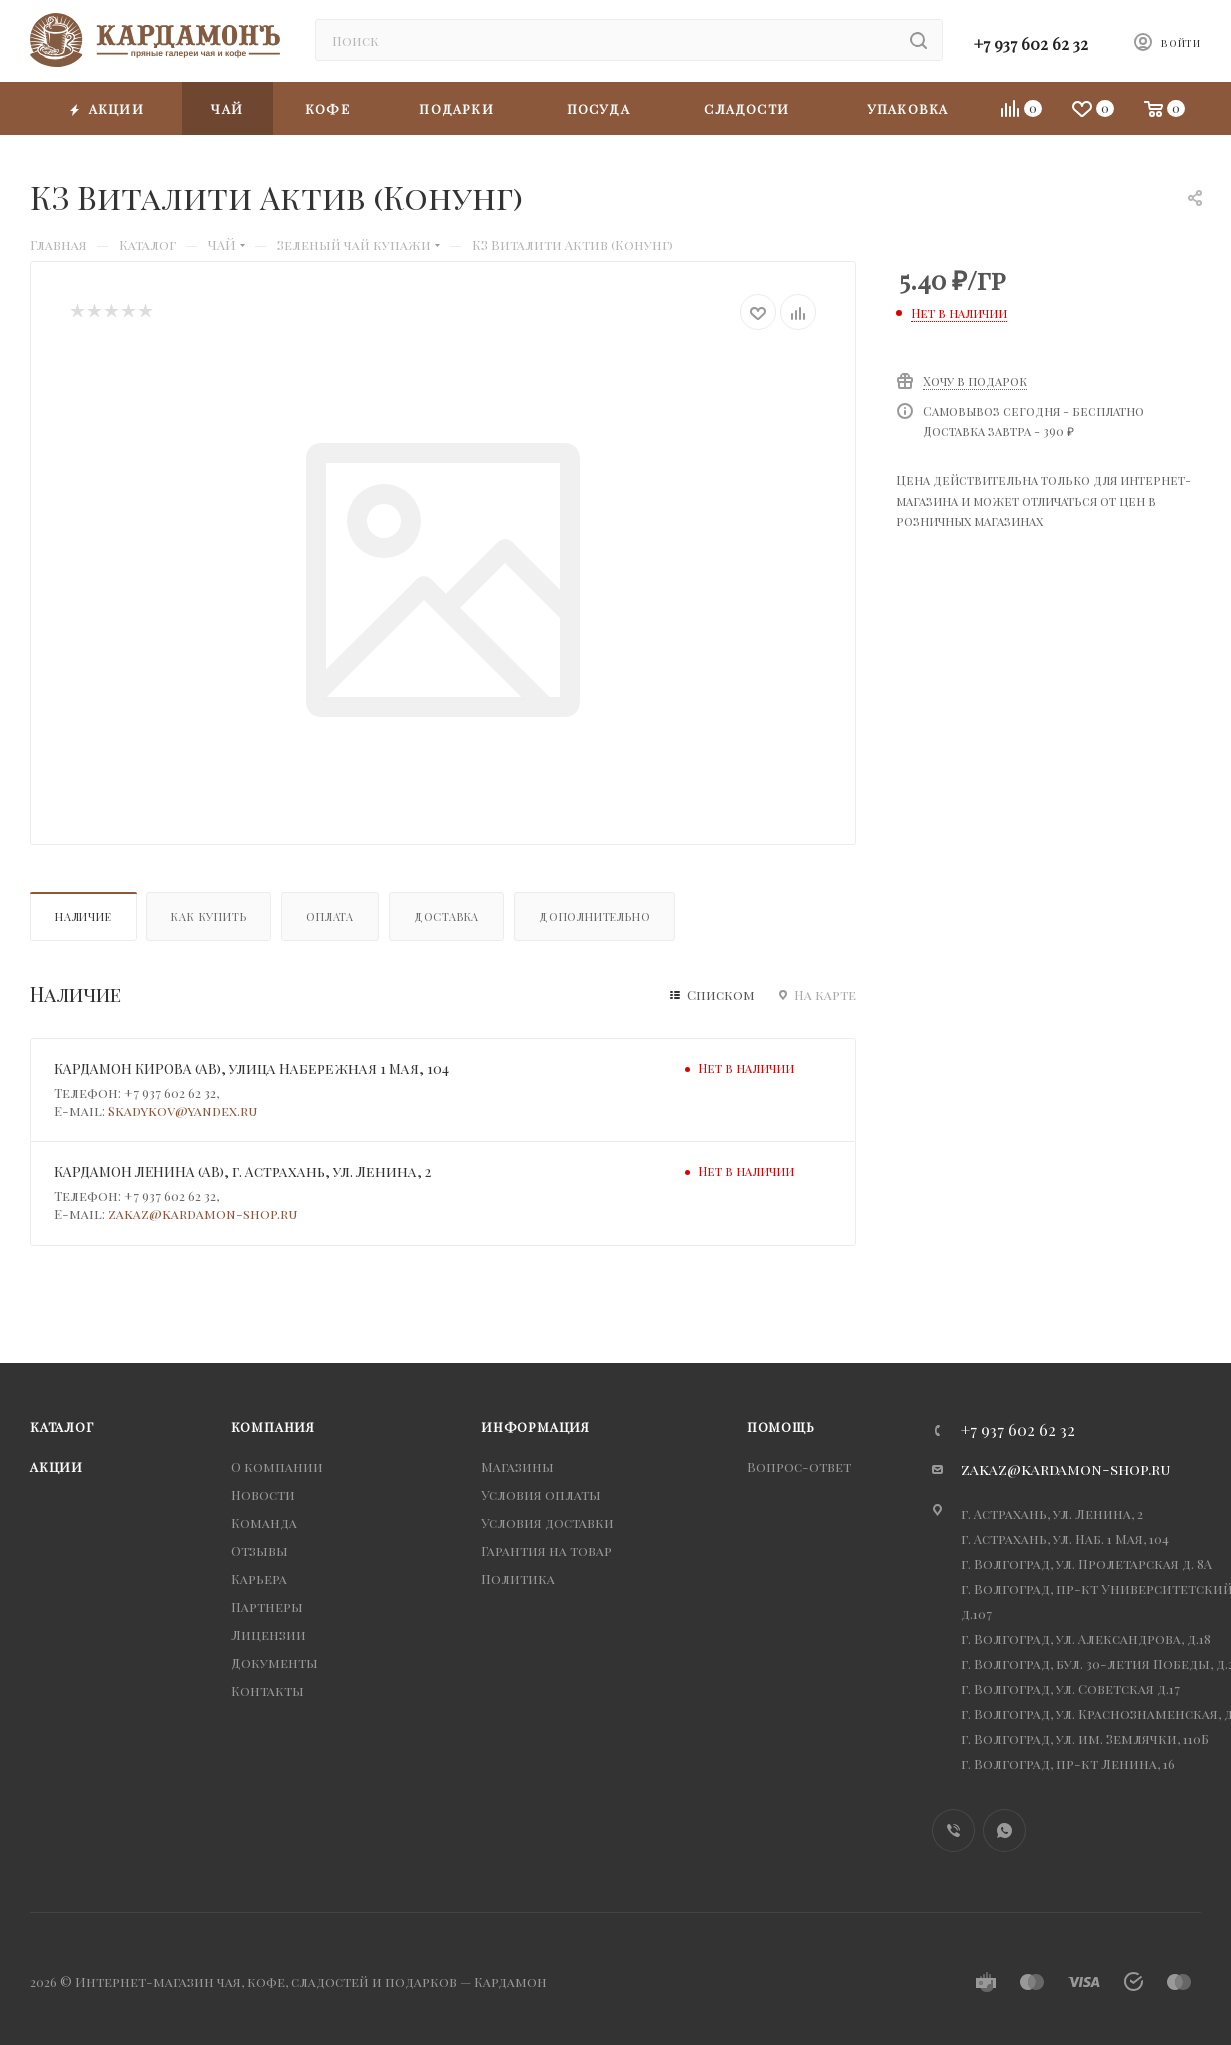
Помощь (781, 1426)
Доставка (446, 916)
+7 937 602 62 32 (1031, 43)
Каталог (62, 1426)
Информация (535, 1426)
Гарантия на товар (546, 1550)
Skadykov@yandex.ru (182, 1110)
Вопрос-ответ (799, 1466)
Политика (518, 1578)
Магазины (517, 1466)
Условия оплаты (541, 1494)
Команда (264, 1522)
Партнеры (267, 1606)
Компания (273, 1426)
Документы (274, 1662)
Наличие (83, 916)
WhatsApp (1004, 1830)
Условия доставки (547, 1522)
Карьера (259, 1578)
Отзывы (259, 1550)
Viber (953, 1830)
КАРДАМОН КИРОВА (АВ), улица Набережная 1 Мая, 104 (251, 1068)
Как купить (208, 916)
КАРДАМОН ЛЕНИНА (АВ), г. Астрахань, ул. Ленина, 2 (242, 1171)
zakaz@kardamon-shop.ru (202, 1213)
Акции (56, 1466)
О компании (277, 1466)
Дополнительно (594, 916)
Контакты (267, 1690)
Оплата (330, 916)
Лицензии (268, 1634)
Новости (263, 1494)
